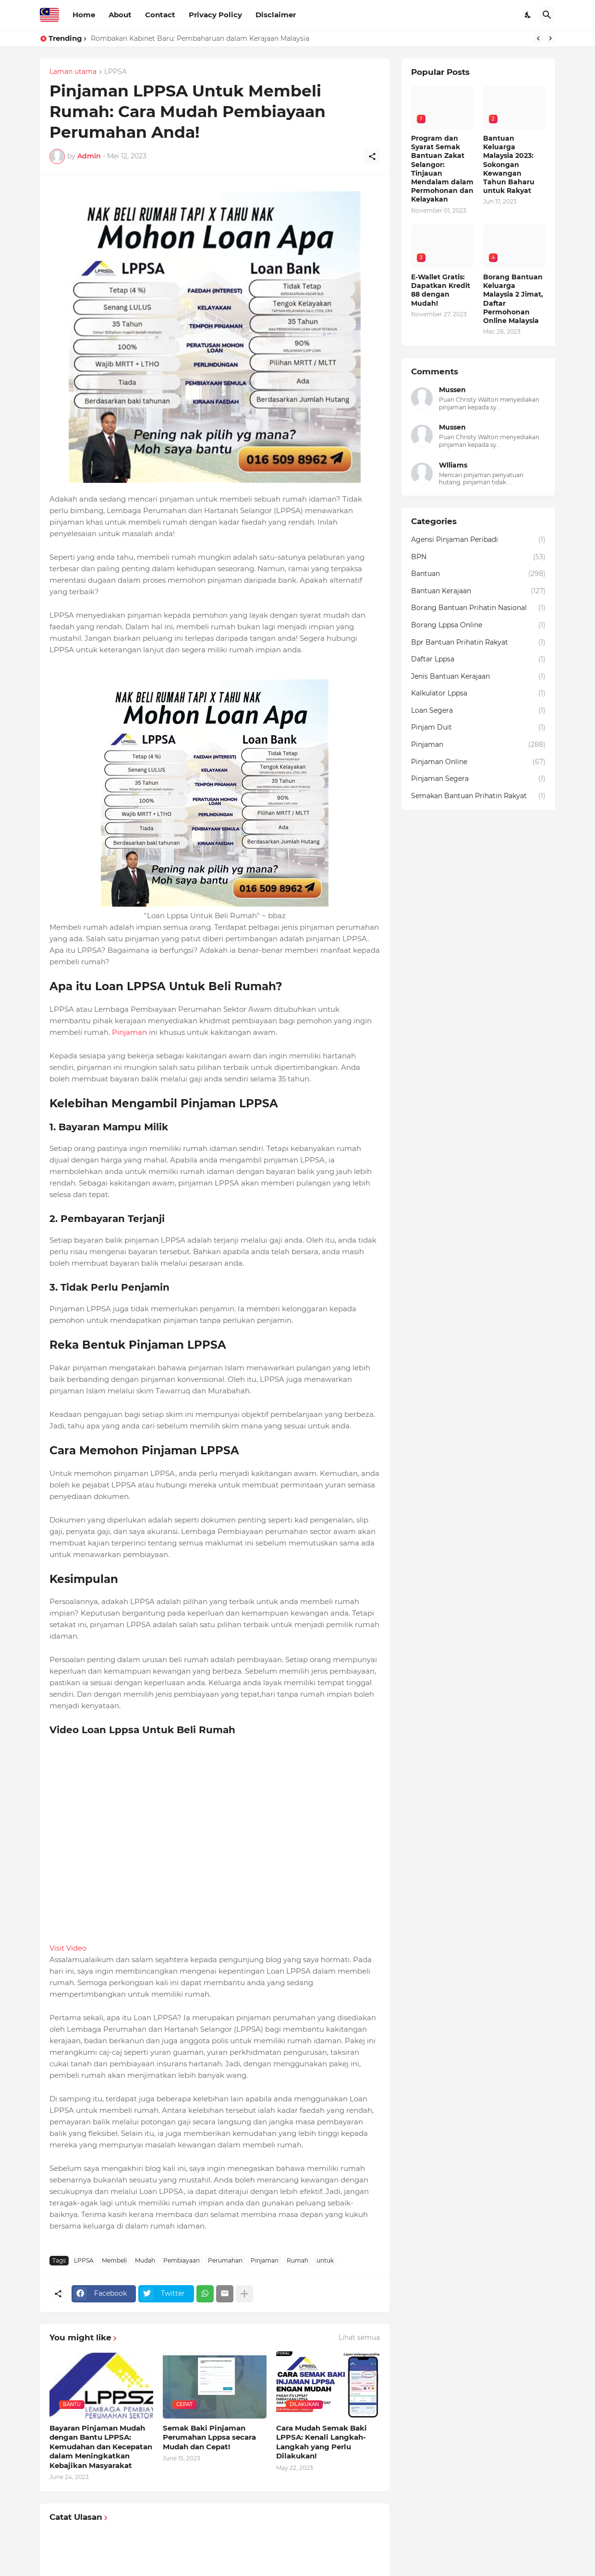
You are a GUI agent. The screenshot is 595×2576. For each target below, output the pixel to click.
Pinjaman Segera (478, 779)
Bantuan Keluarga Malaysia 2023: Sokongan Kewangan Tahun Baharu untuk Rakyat (508, 164)
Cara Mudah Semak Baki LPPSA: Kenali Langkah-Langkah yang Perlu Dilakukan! (321, 2442)
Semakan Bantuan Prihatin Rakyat (478, 796)
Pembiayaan (181, 2260)
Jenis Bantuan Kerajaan (478, 677)
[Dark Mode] (528, 15)
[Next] (550, 38)
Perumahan (225, 2260)
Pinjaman (129, 1032)
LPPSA (115, 72)
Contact (160, 14)
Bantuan (478, 574)
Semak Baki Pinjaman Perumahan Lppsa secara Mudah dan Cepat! (209, 2437)
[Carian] (547, 15)
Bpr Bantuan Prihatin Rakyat (478, 642)
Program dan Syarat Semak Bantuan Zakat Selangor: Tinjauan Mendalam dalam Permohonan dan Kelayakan (442, 169)
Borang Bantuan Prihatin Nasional (478, 608)
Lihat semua (359, 2337)
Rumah (297, 2260)
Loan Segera (478, 711)
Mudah (145, 2260)
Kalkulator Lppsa (478, 693)
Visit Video (67, 1948)
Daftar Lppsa (478, 659)
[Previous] (538, 38)
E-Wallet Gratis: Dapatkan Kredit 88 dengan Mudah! (440, 290)
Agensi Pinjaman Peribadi (478, 540)
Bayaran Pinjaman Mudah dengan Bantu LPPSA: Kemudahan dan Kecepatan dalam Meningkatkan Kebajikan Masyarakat (100, 2446)
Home (84, 14)
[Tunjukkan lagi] (244, 2293)
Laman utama (73, 72)
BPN (478, 557)
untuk (325, 2260)
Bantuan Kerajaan (478, 591)
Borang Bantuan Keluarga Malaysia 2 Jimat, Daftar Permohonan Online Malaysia (513, 299)
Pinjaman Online (478, 762)
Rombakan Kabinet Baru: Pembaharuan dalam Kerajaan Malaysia (200, 38)
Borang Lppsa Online (478, 625)
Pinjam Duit (478, 727)
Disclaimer (275, 14)
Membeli (114, 2260)
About (120, 14)
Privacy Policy (215, 14)
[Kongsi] (372, 156)
